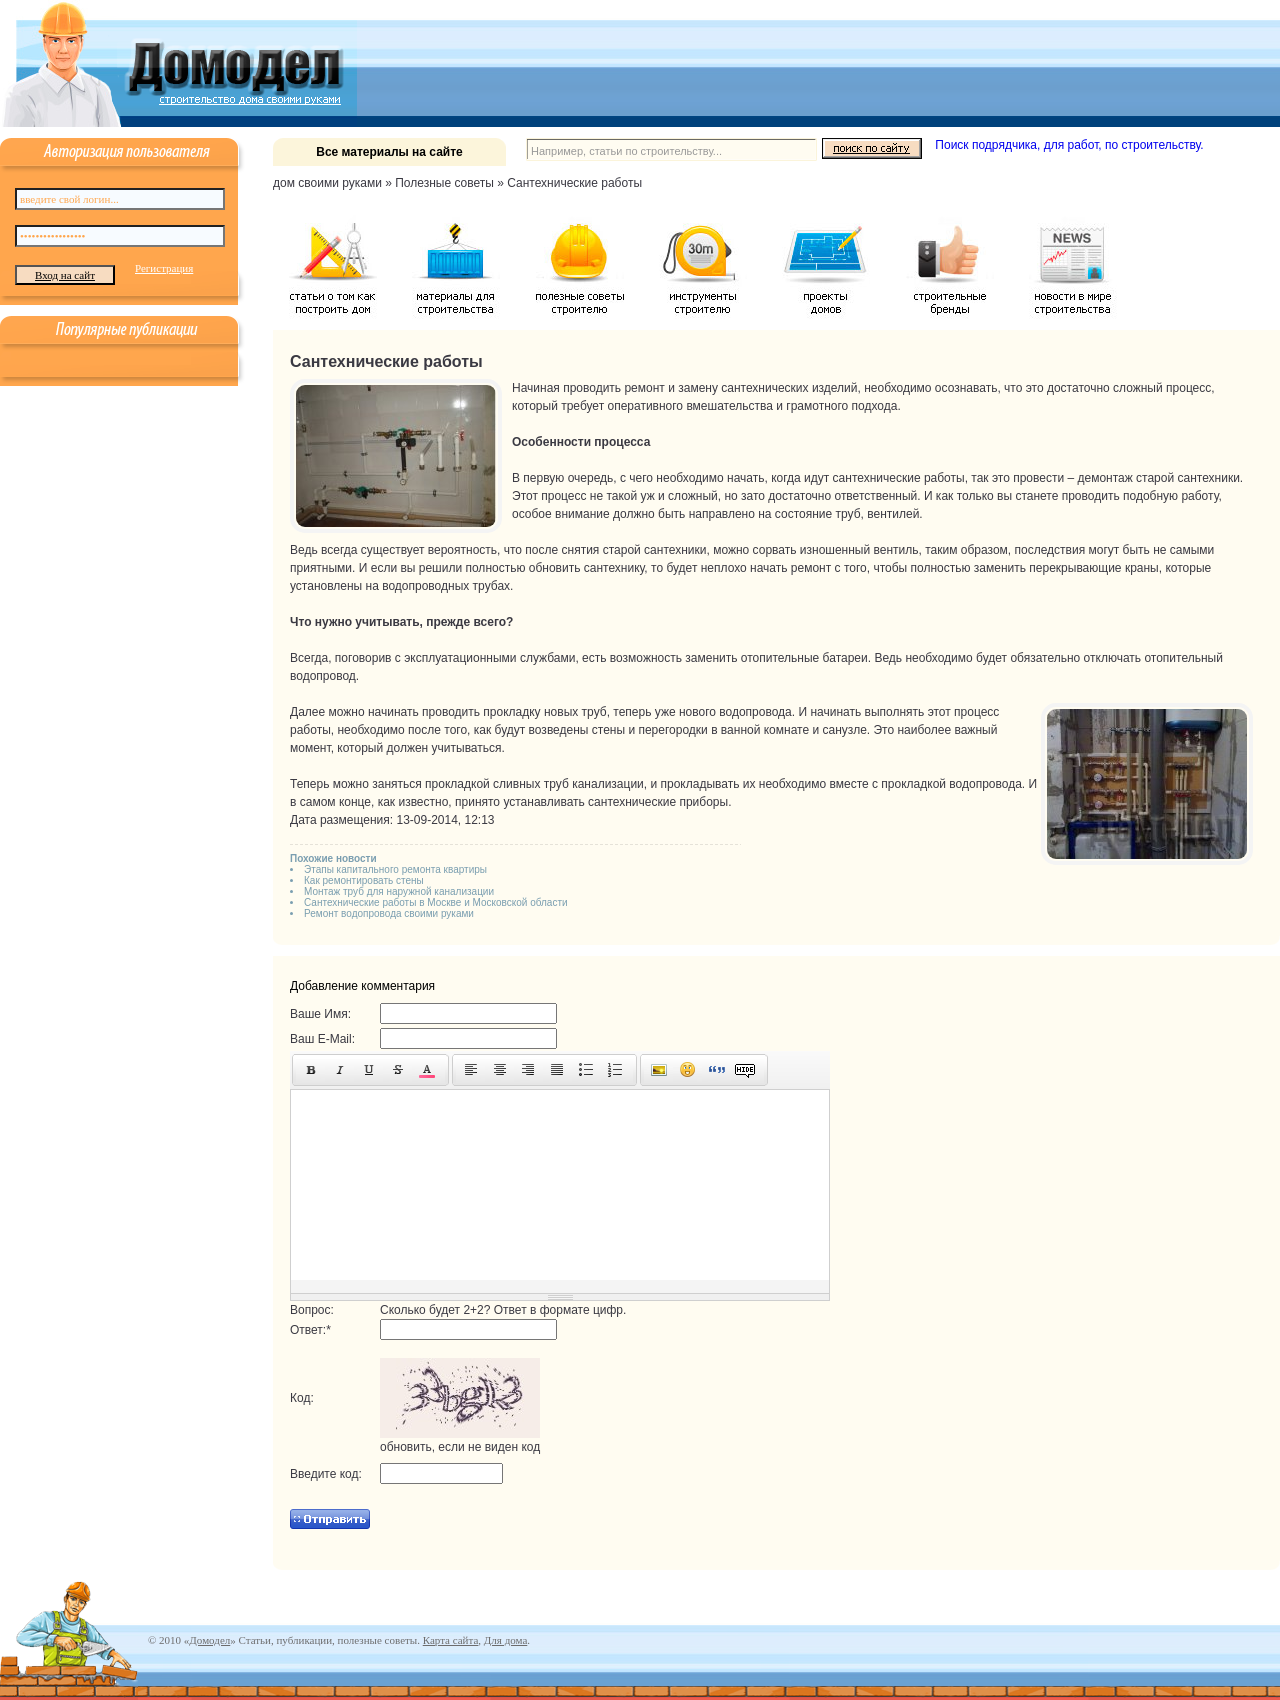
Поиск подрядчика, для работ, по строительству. (1069, 145)
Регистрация (164, 268)
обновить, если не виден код (460, 1447)
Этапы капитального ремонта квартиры (395, 869)
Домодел (209, 1640)
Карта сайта (451, 1640)
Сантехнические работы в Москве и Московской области (436, 902)
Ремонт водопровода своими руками (389, 913)
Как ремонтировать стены (364, 880)
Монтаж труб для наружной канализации (399, 891)
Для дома (505, 1640)
